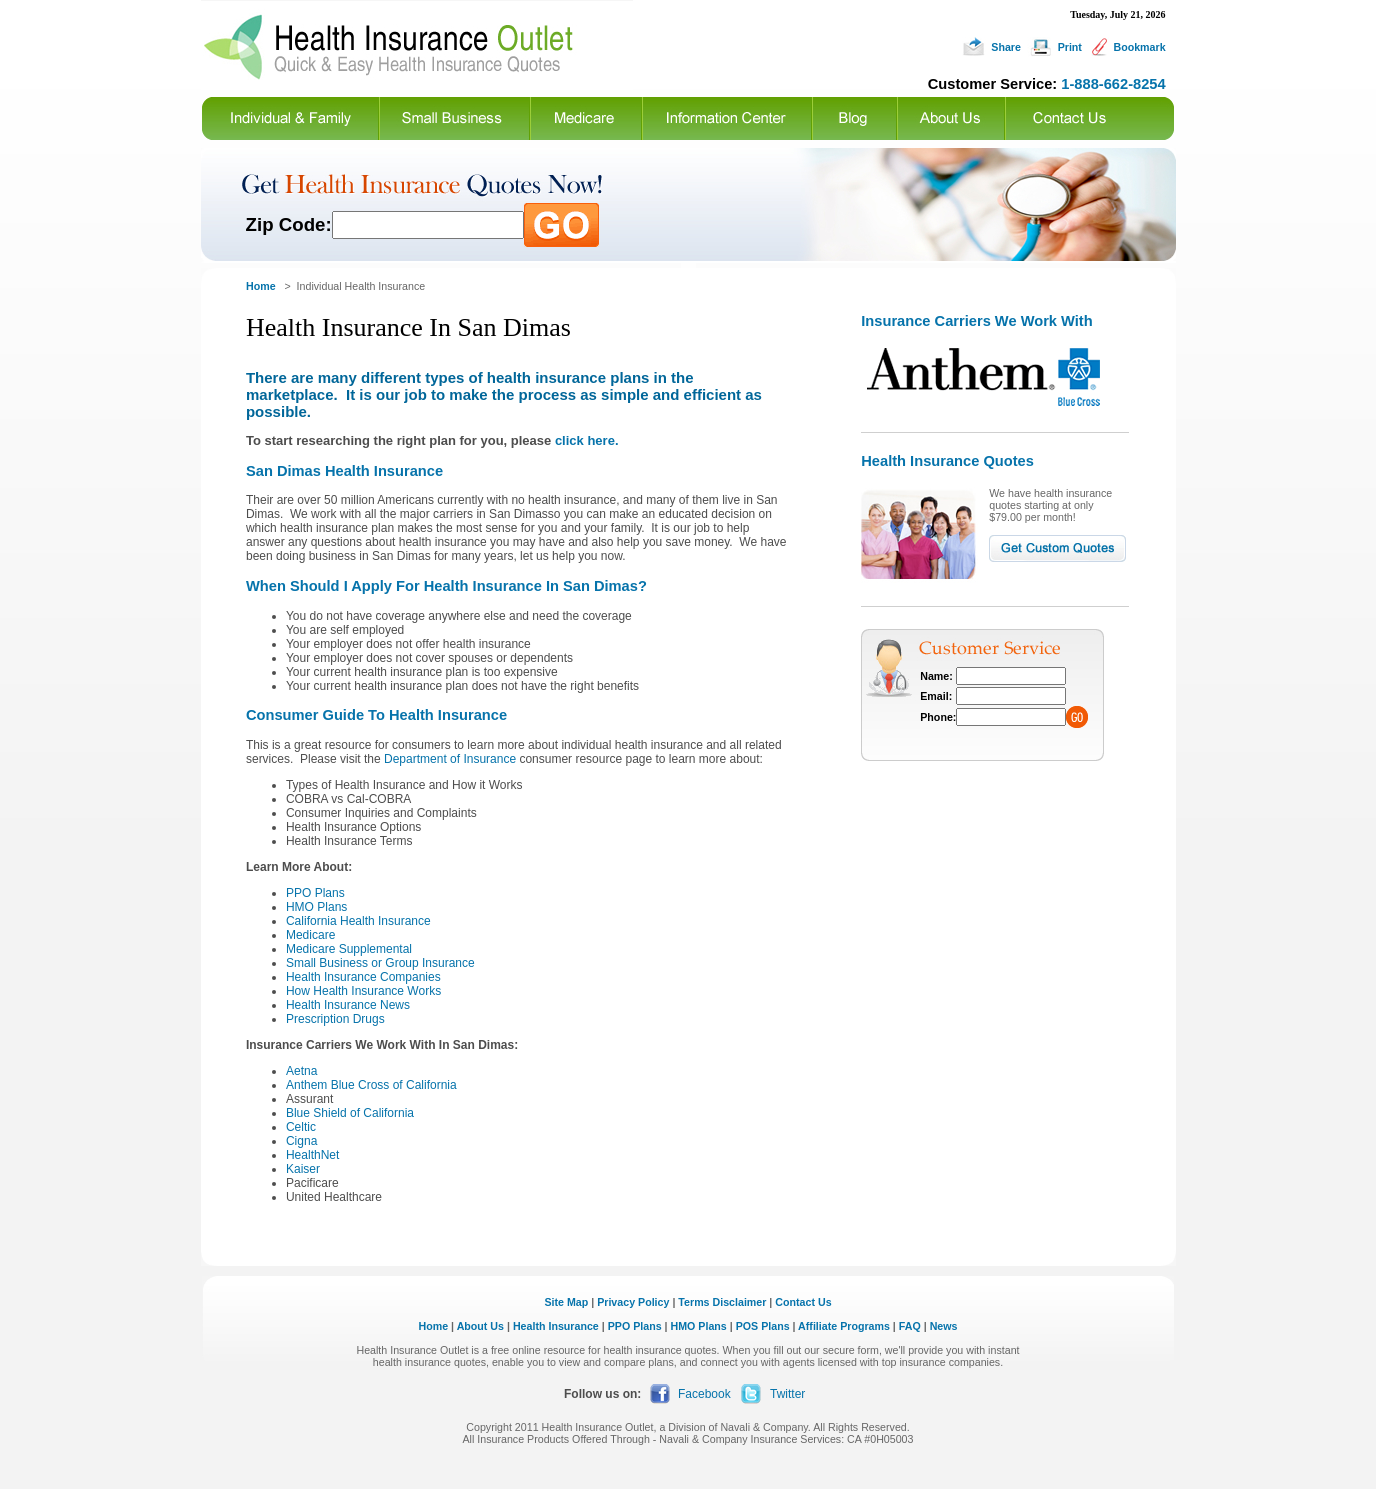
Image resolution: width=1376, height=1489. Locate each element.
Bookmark (1139, 47)
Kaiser (303, 1169)
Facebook (704, 1394)
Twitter (787, 1394)
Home (434, 1326)
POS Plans (763, 1326)
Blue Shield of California (350, 1113)
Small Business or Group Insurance (380, 963)
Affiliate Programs (844, 1326)
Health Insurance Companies (363, 977)
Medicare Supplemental (349, 949)
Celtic (301, 1127)
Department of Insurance (450, 759)
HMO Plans (316, 907)
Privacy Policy (633, 1302)
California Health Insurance (358, 921)
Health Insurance (556, 1326)
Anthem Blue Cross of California (371, 1085)
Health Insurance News (348, 1005)
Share (1006, 47)
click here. (587, 440)
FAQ (910, 1326)
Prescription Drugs (335, 1019)
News (944, 1326)
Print (1070, 47)
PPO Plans (315, 893)
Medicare (310, 935)
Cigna (301, 1141)
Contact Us (803, 1302)
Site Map (566, 1302)
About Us (480, 1326)
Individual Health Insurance (361, 286)
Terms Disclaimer (722, 1302)
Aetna (301, 1071)
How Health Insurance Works (363, 991)
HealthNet (312, 1155)
